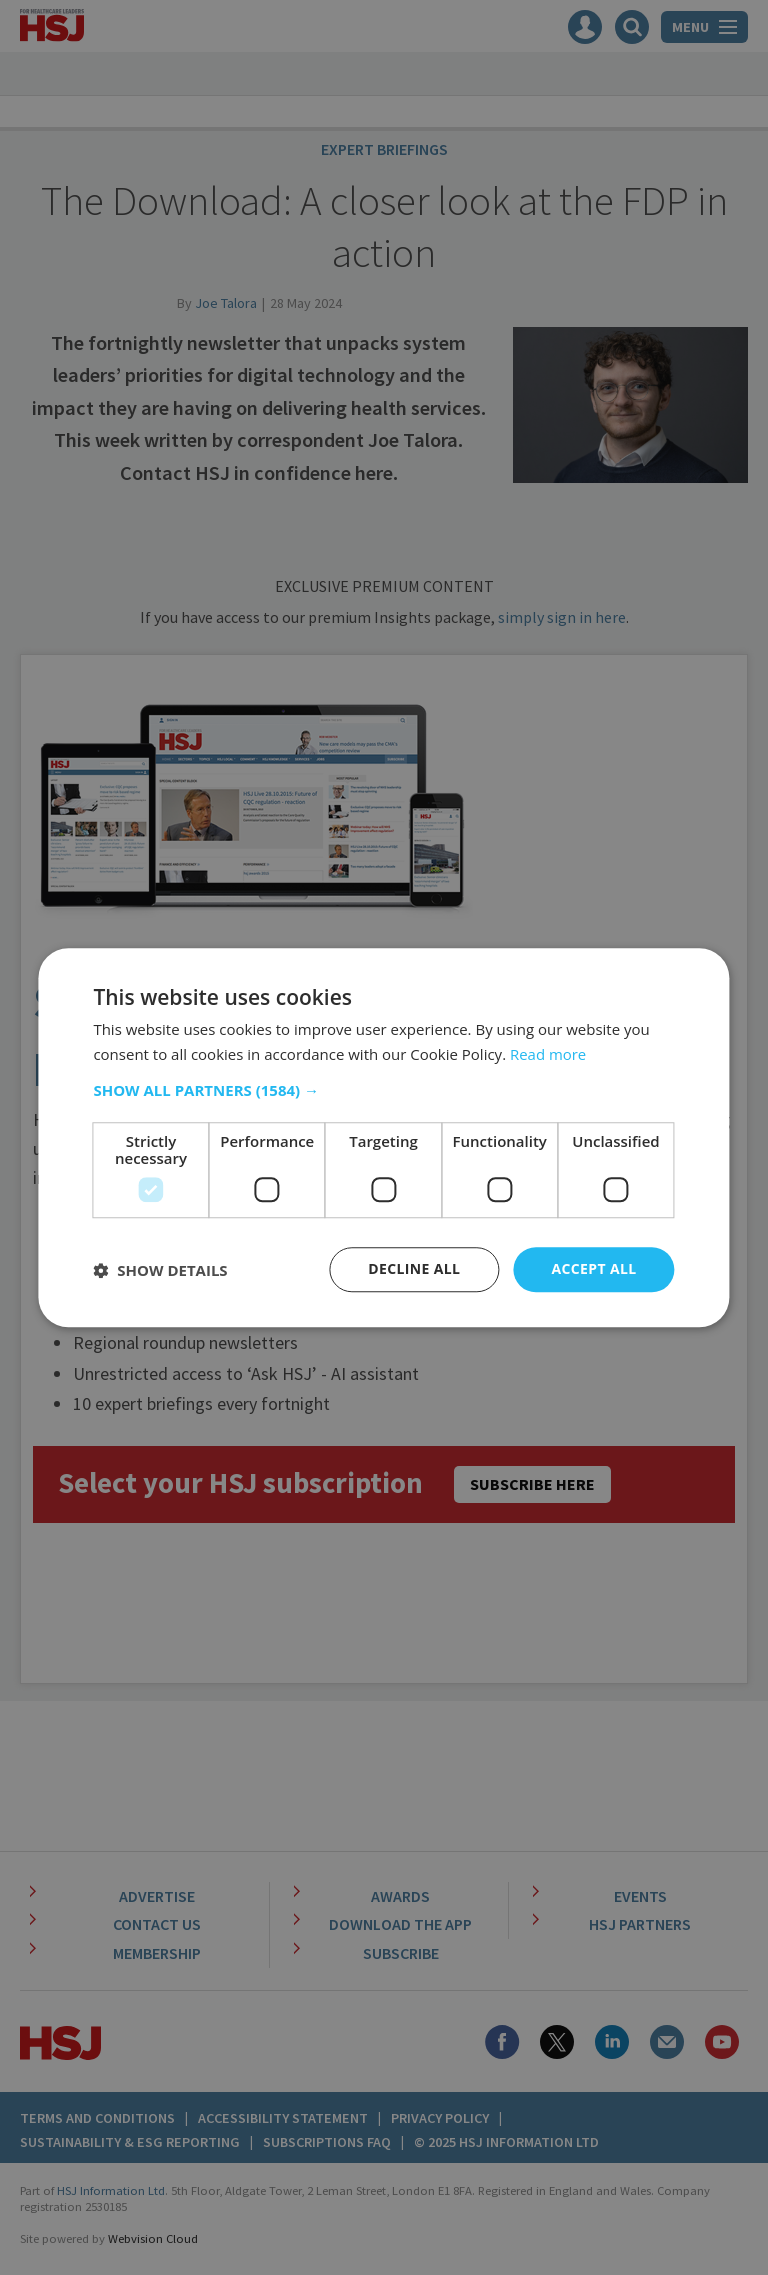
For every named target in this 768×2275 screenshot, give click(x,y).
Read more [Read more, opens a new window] (548, 1054)
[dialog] (384, 1137)
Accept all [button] (593, 1269)
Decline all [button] (414, 1269)
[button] (383, 1091)
